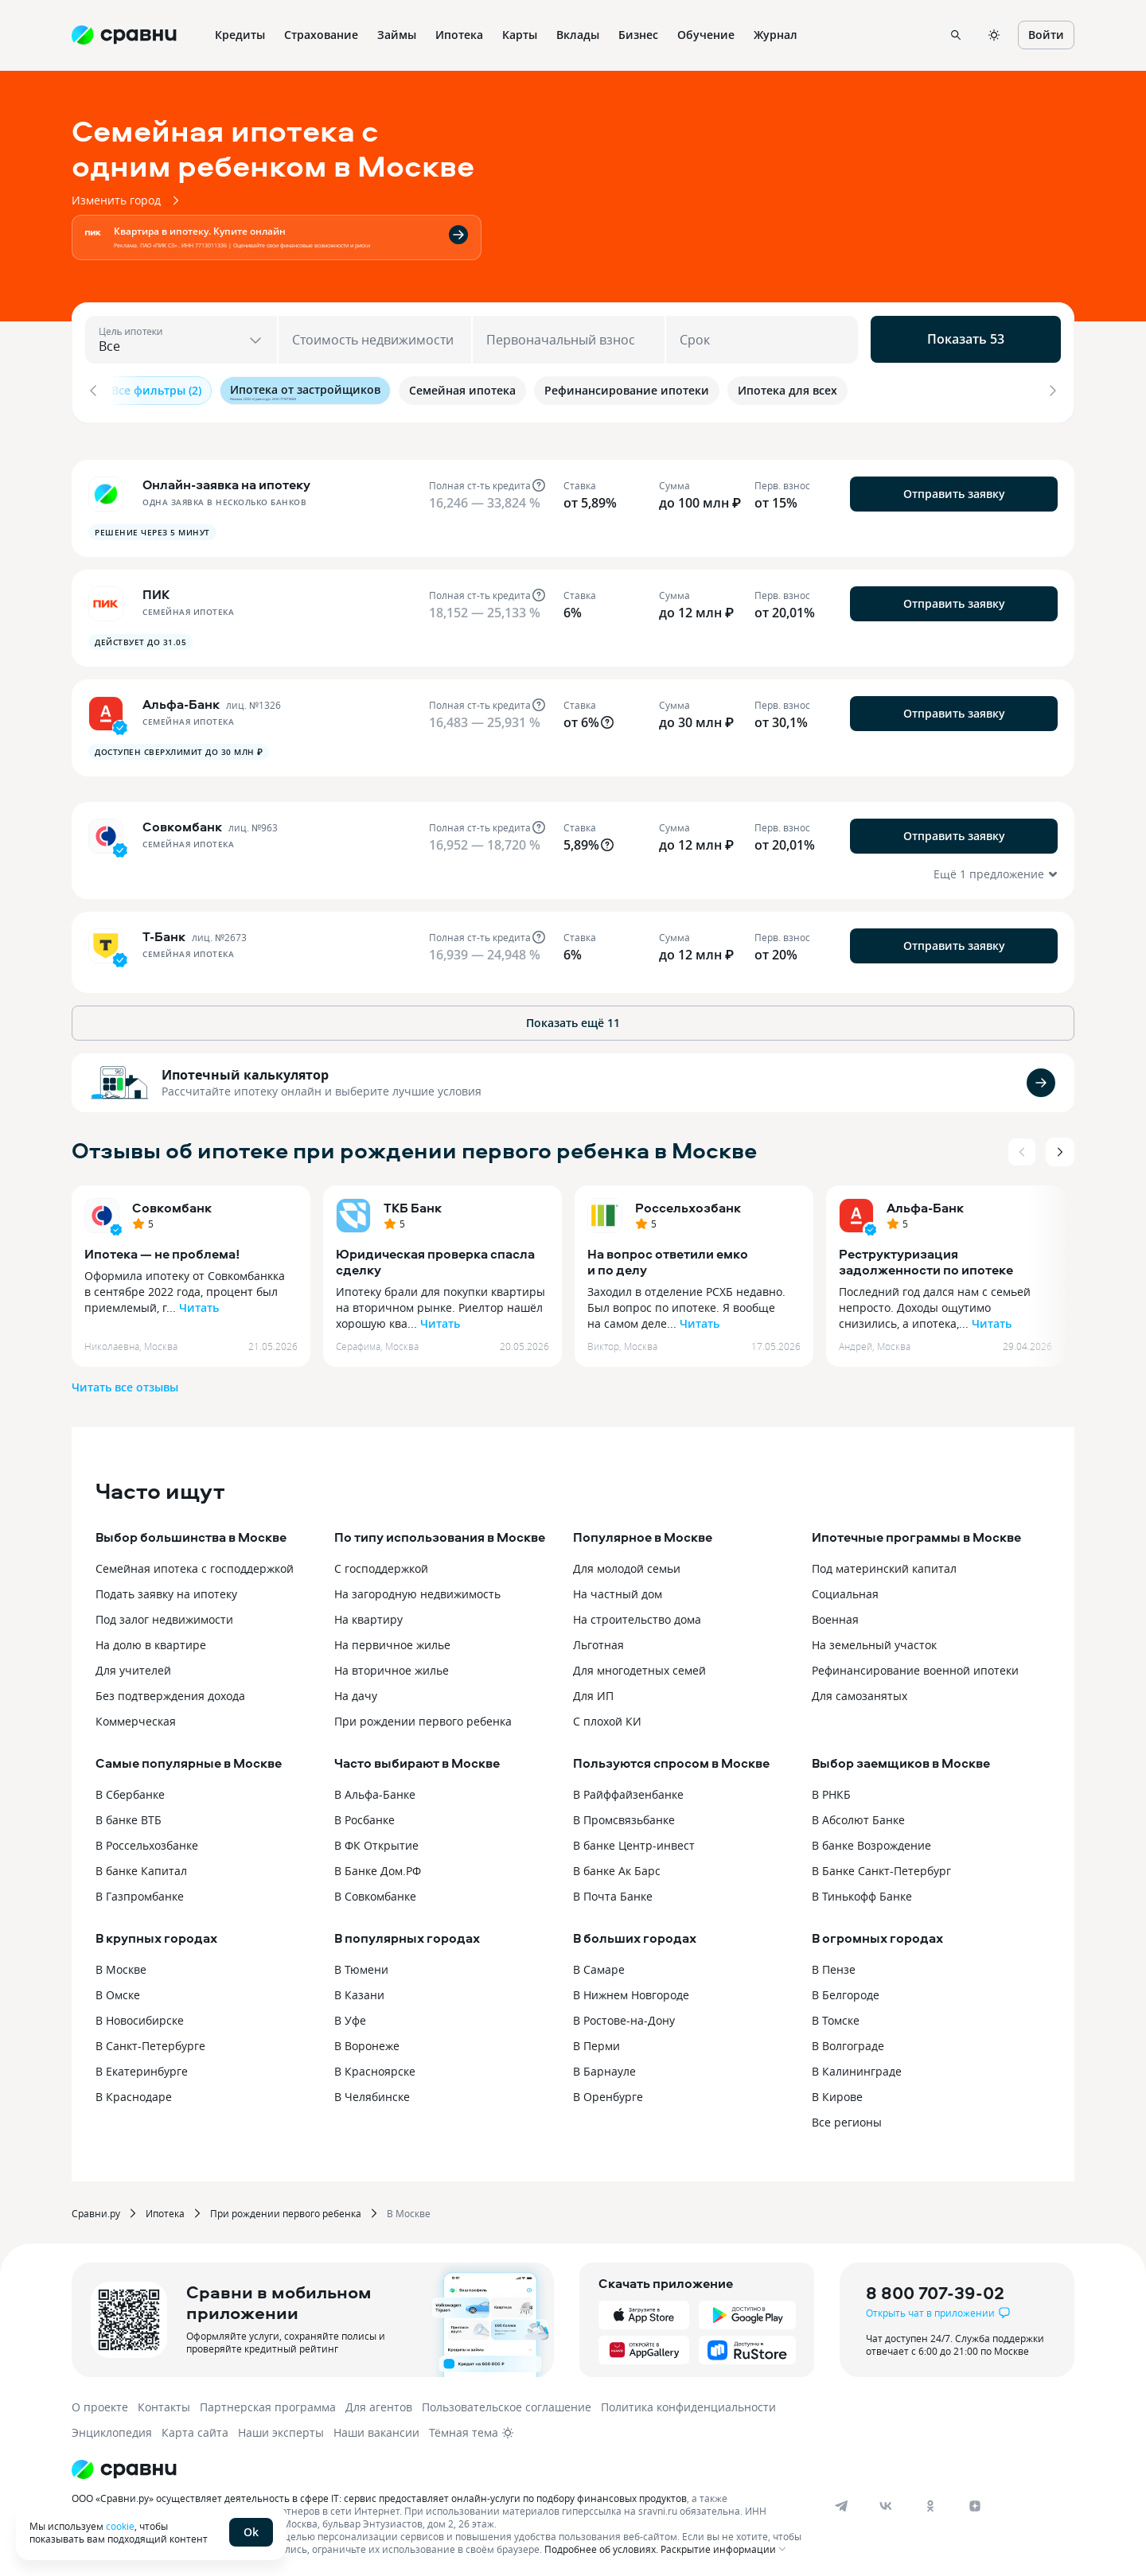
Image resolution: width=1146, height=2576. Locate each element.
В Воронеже (367, 2041)
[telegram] (841, 2501)
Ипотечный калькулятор (245, 1070)
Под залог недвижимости (164, 1614)
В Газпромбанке (140, 1891)
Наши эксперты (281, 2427)
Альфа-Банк (925, 1203)
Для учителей (133, 1665)
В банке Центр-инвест (634, 1840)
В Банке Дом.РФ (377, 1866)
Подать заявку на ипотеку (166, 1589)
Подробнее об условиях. (601, 2544)
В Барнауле (604, 2066)
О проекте (100, 2402)
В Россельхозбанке (147, 1840)
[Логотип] (440, 2464)
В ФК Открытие (376, 1840)
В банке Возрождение (871, 1840)
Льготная (598, 1640)
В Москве (121, 1964)
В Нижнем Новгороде (631, 1990)
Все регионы (847, 2117)
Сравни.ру (96, 2208)
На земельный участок (874, 1640)
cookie (120, 2526)
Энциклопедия (112, 2427)
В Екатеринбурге (142, 2066)
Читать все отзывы (125, 1382)
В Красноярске (374, 2066)
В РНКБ (831, 1789)
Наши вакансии (376, 2427)
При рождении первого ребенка (423, 1716)
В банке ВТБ (129, 1815)
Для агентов (378, 2402)
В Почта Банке (613, 1891)
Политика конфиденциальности (688, 2402)
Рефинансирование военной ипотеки (915, 1665)
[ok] (930, 2501)
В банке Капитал (141, 1866)
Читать (199, 1302)
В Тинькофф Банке (862, 1891)
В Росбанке (364, 1815)
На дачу (355, 1691)
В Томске (836, 2015)
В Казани (359, 1990)
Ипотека (165, 2208)
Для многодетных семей (639, 1665)
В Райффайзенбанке (628, 1789)
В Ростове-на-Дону (624, 2015)
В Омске (118, 1990)
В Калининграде (857, 2066)
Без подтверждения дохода (170, 1691)
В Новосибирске (140, 2015)
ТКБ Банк (413, 1203)
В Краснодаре (134, 2091)
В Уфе (350, 2015)
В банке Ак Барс (617, 1866)
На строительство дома (637, 1614)
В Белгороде (845, 1990)
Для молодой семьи (626, 1563)
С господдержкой (381, 1563)
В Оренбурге (608, 2091)
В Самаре (599, 1964)
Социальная (845, 1589)
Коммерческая (136, 1716)
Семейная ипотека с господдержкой (195, 1563)
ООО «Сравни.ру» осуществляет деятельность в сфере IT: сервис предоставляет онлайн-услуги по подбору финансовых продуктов (379, 2493)
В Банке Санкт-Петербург (881, 1866)
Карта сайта (195, 2427)
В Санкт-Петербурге (150, 2041)
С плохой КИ (607, 1716)
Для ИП (593, 1691)
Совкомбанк (172, 1203)
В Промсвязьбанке (624, 1815)
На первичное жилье (392, 1640)
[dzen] (975, 2501)
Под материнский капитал (884, 1563)
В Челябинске (372, 2091)
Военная (835, 1614)
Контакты (164, 2402)
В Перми (596, 2041)
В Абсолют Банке (858, 1815)
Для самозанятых (859, 1691)
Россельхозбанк (688, 1203)
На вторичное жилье (391, 1665)
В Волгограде (848, 2041)
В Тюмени (361, 1964)
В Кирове (837, 2091)
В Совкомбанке (375, 1891)
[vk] (886, 2501)
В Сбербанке (130, 1789)
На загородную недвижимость (417, 1589)
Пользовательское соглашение (506, 2402)
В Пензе (834, 1964)
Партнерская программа (268, 2402)
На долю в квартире (151, 1640)
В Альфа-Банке (374, 1789)
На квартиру (368, 1614)
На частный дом (617, 1589)
